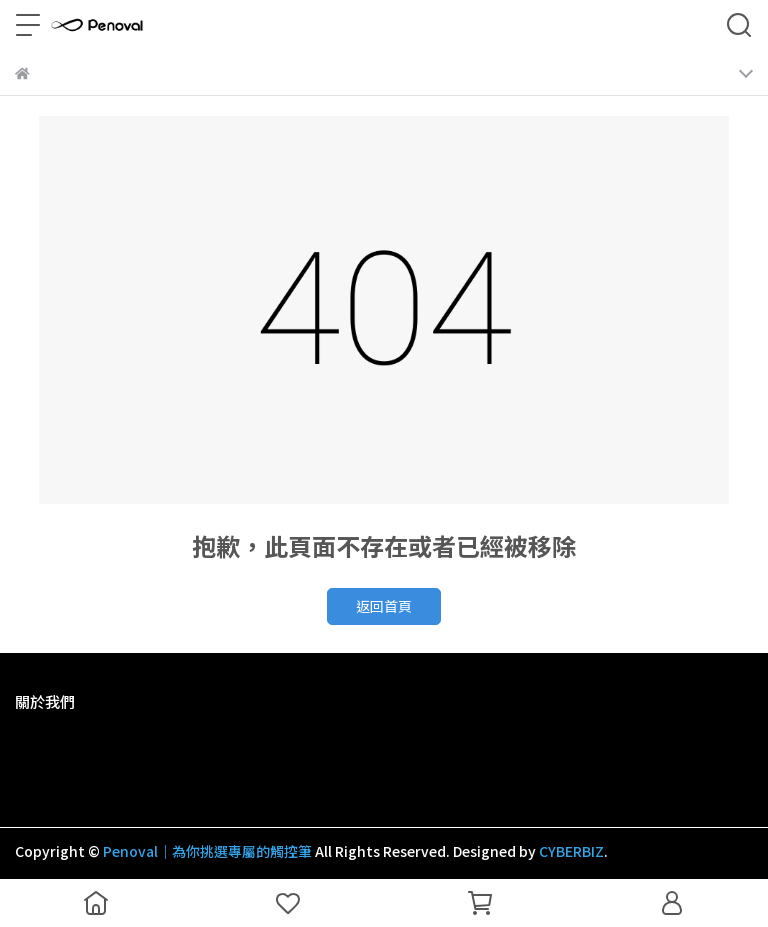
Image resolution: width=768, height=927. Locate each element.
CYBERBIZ (571, 851)
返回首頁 (384, 606)
